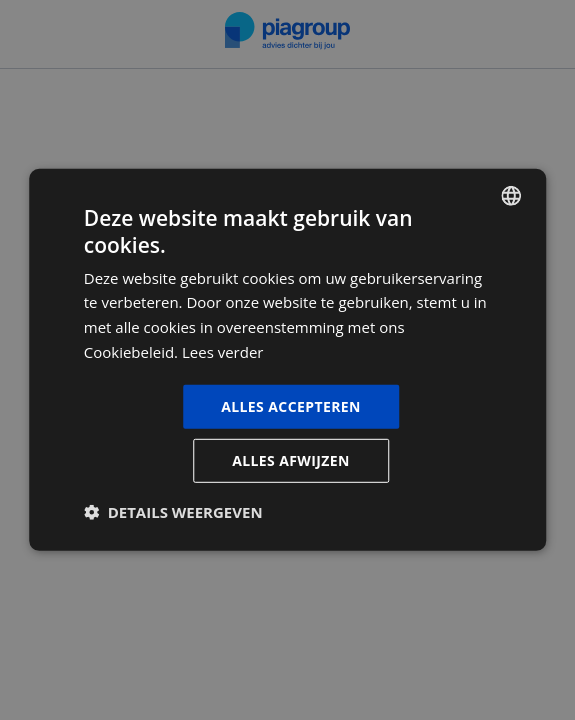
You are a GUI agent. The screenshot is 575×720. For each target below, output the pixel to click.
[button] (173, 512)
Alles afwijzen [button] (291, 460)
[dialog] (287, 360)
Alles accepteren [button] (291, 405)
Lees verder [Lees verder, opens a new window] (223, 352)
